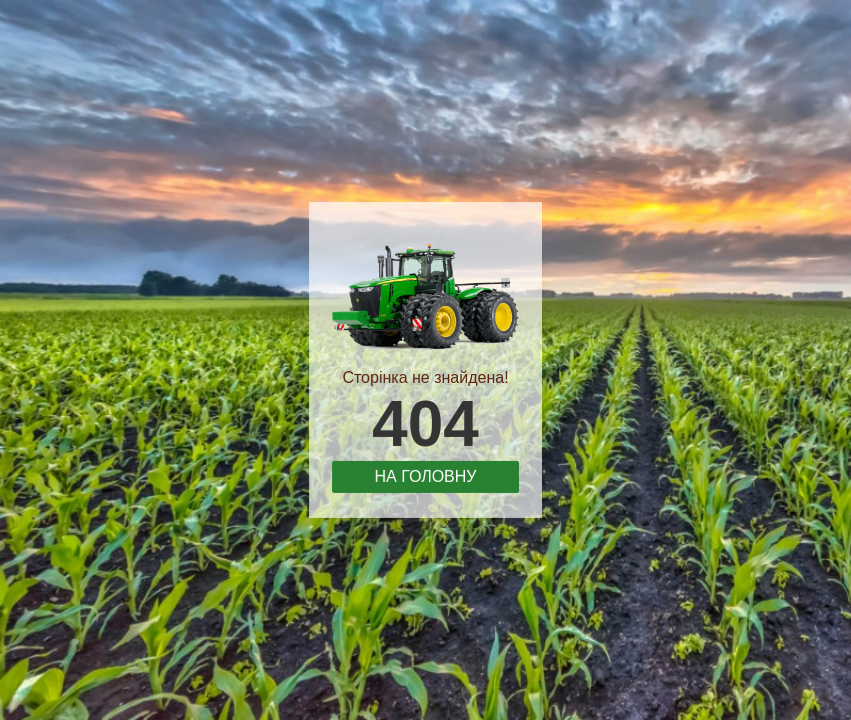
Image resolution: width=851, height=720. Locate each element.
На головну (425, 475)
